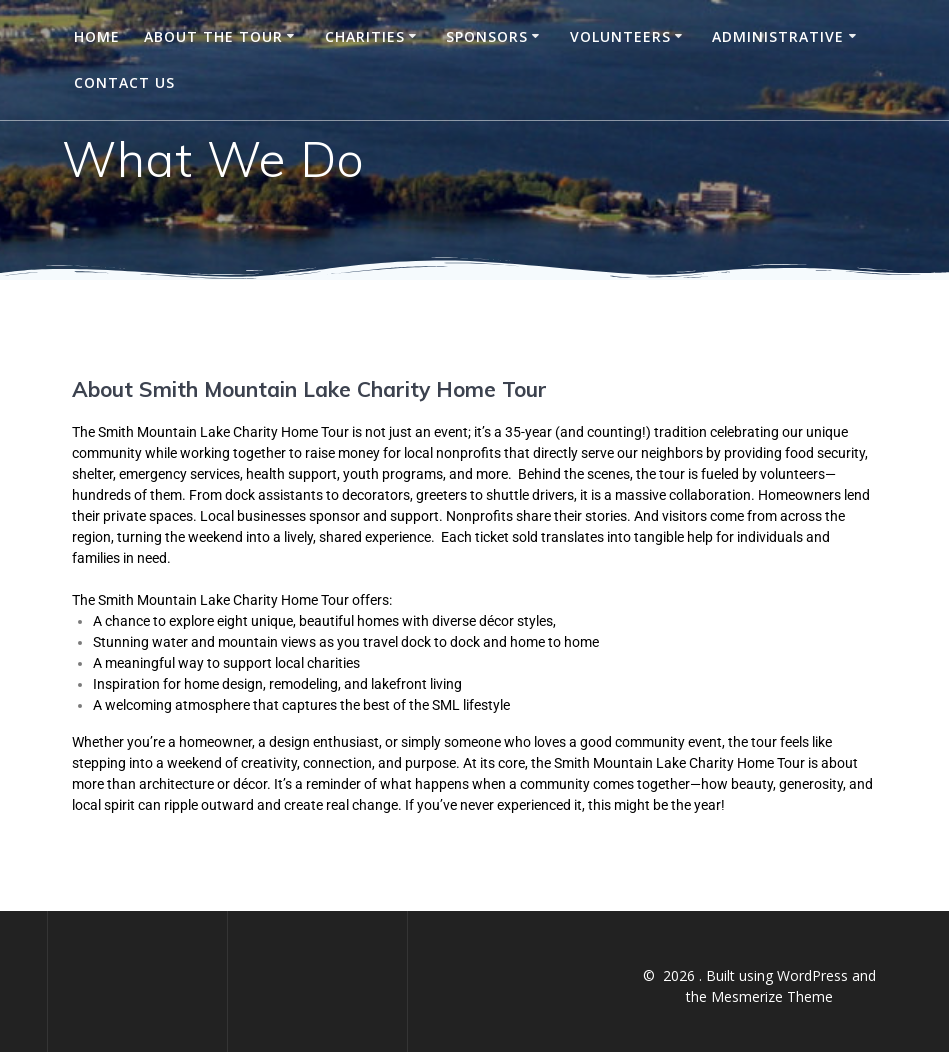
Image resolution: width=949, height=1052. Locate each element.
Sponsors (487, 36)
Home (97, 36)
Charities (365, 36)
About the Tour (213, 36)
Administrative (778, 36)
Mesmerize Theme (772, 996)
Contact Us (124, 82)
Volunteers (620, 36)
